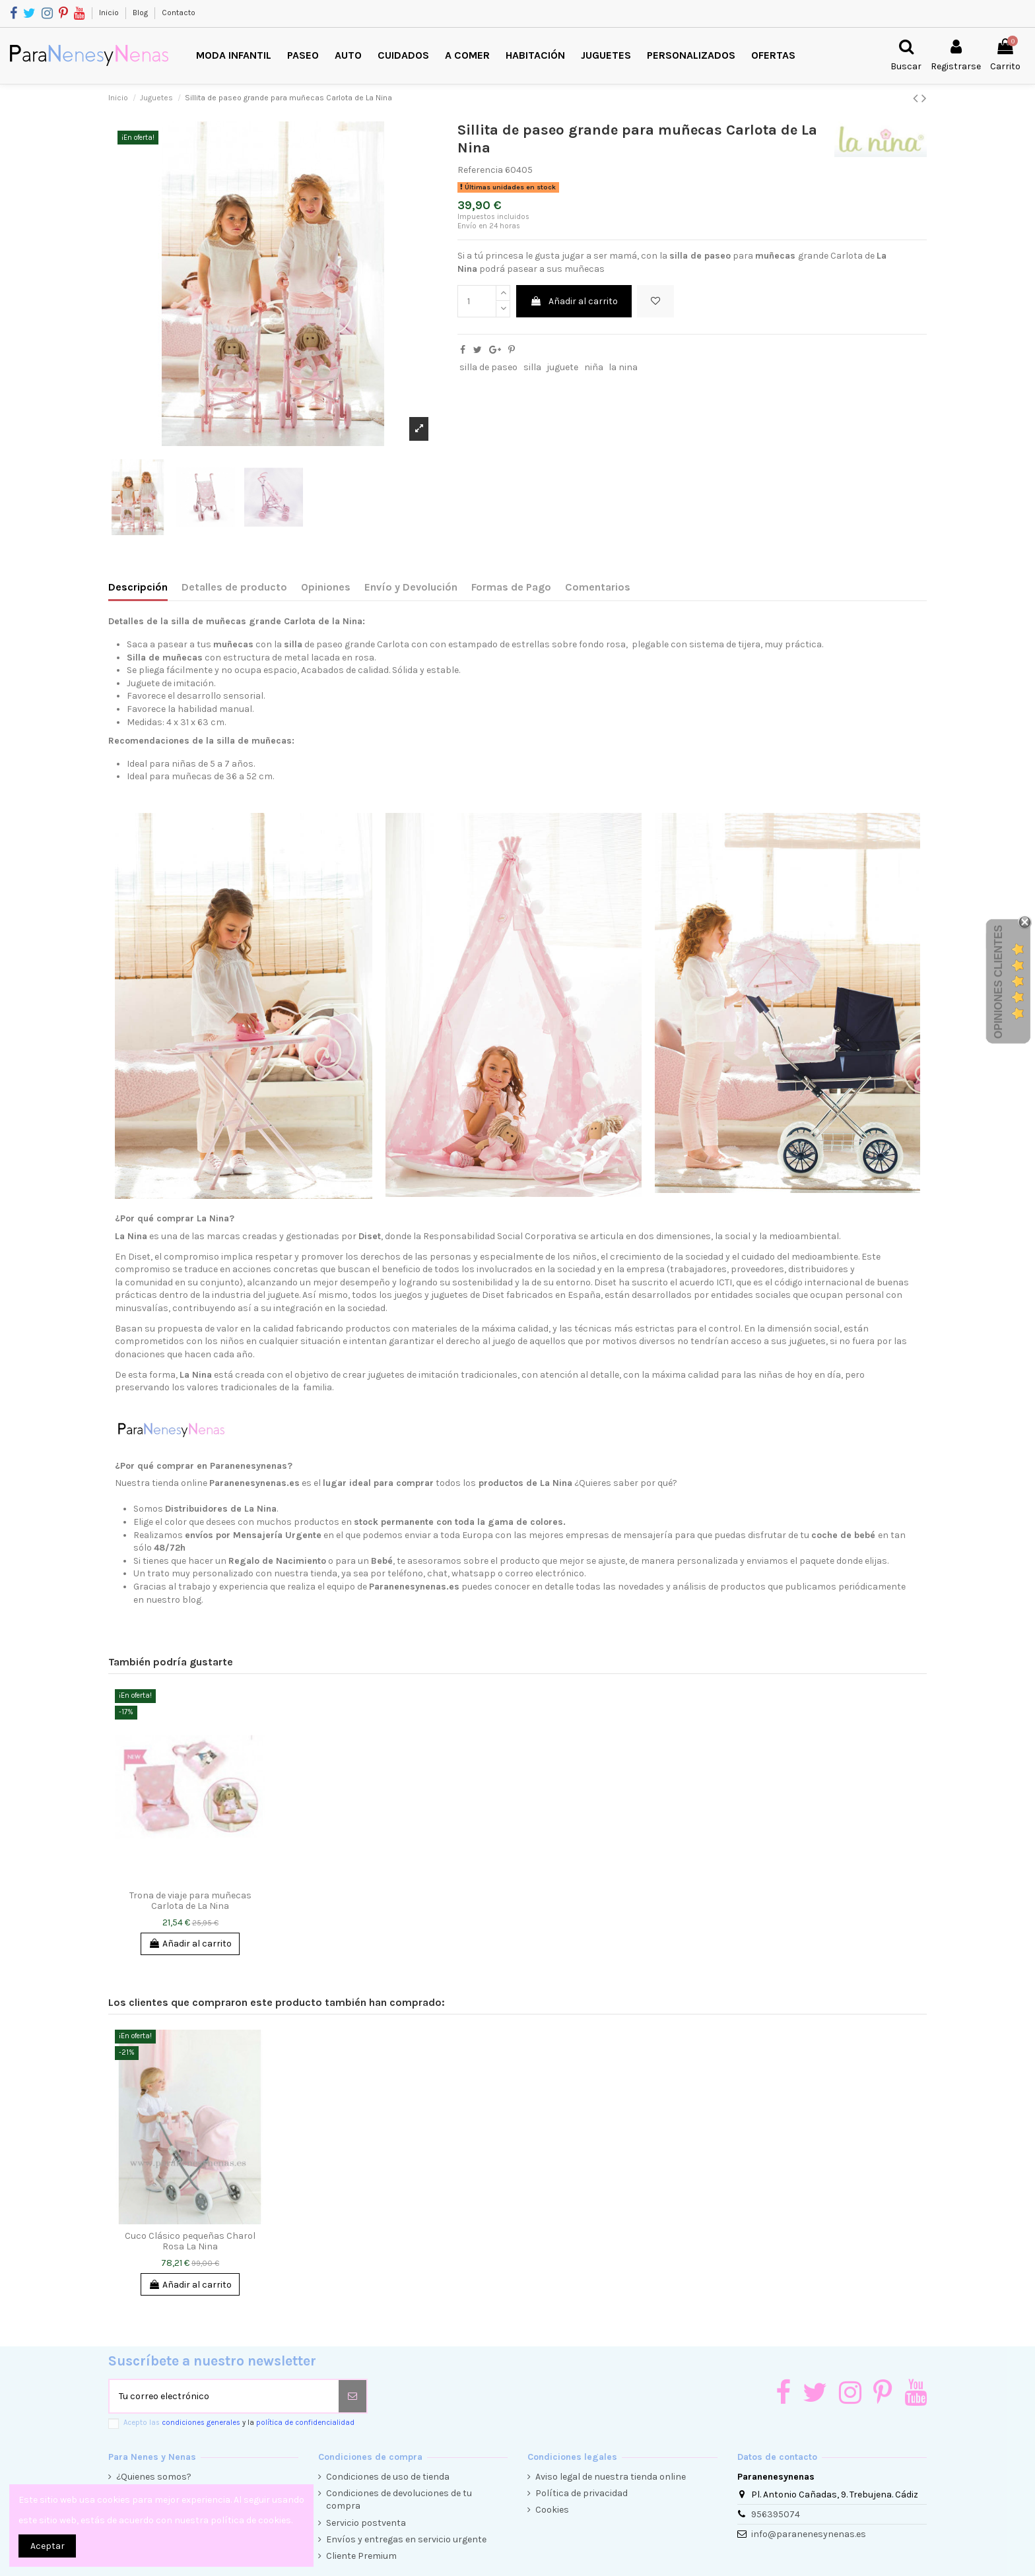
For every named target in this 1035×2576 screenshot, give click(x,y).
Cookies (552, 2509)
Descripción (138, 587)
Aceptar (47, 2546)
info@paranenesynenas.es (808, 2534)
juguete (562, 367)
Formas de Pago (511, 587)
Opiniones (326, 587)
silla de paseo (488, 367)
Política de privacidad (581, 2493)
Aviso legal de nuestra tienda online (610, 2476)
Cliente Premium (361, 2555)
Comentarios (597, 587)
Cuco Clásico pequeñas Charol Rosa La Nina (190, 2241)
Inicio (110, 12)
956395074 (775, 2514)
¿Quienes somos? (153, 2476)
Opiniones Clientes (998, 981)
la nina (623, 367)
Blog (141, 12)
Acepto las (238, 2422)
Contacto (178, 12)
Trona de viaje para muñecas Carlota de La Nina (190, 1901)
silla (532, 367)
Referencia (480, 170)
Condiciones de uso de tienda (388, 2476)
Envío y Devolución (410, 587)
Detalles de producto (234, 587)
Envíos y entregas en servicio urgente (406, 2539)
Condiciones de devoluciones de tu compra (399, 2500)
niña (593, 367)
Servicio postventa (366, 2522)
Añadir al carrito (574, 301)
